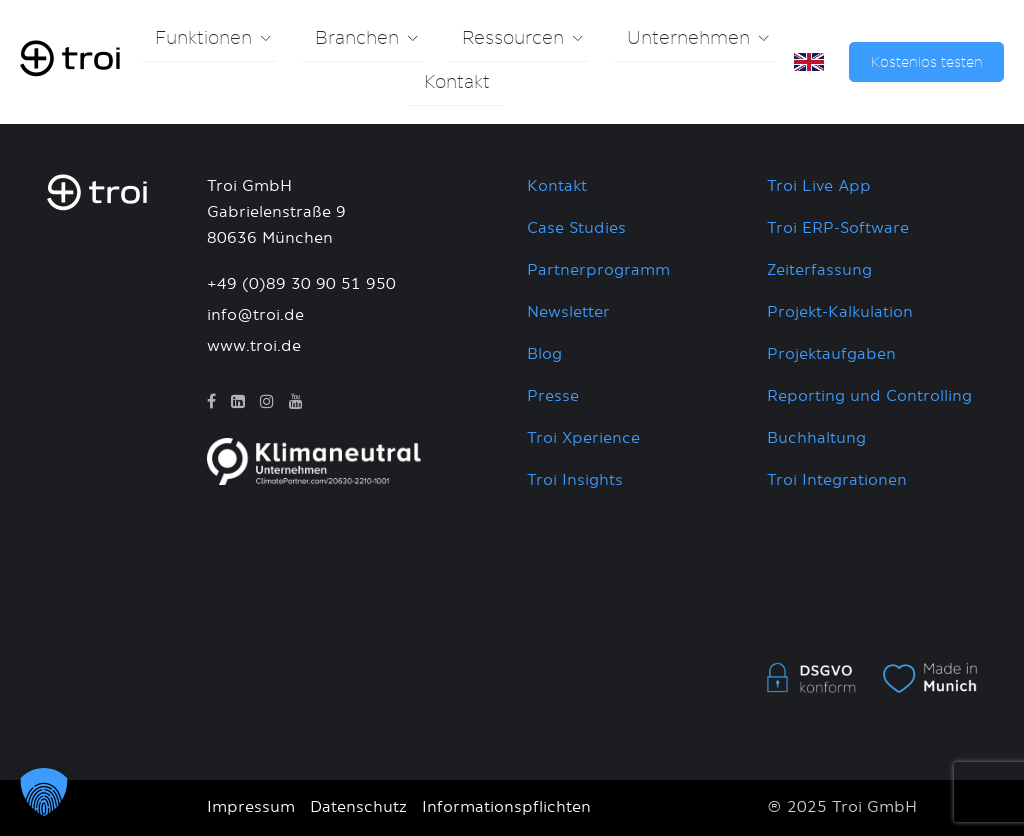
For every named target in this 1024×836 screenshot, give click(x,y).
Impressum (251, 807)
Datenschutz (358, 807)
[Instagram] (267, 402)
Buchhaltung (816, 438)
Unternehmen (688, 39)
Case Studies (576, 228)
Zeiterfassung (819, 270)
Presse (553, 396)
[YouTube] (296, 402)
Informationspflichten (506, 807)
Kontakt (457, 83)
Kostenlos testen (927, 63)
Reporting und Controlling (869, 396)
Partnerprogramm (598, 270)
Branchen (357, 39)
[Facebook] (211, 402)
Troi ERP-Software (838, 228)
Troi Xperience (583, 438)
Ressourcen (513, 39)
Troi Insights (575, 480)
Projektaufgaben (831, 354)
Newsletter (568, 312)
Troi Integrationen (837, 480)
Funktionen (203, 39)
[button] (44, 792)
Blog (544, 354)
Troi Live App (819, 186)
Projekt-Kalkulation (840, 312)
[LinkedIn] (238, 402)
